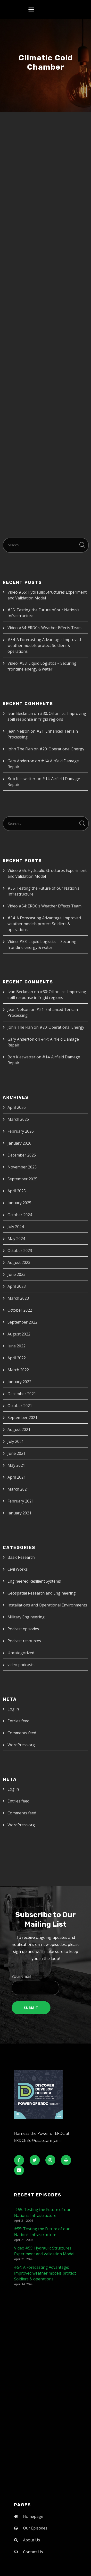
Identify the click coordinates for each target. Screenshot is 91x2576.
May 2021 (16, 1465)
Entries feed (18, 1721)
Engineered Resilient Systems (34, 1581)
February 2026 (21, 1131)
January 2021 (19, 1513)
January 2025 (19, 1202)
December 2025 (22, 1155)
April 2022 (17, 1358)
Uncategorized (21, 1652)
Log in (13, 1709)
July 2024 (16, 1226)
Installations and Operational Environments (47, 1605)
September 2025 (22, 1179)
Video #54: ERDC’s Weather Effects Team (45, 627)
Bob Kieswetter (21, 778)
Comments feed (22, 1733)
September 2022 (22, 1322)
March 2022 (18, 1369)
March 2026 (18, 1119)
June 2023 (16, 1274)
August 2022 (19, 1334)
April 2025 (17, 1191)
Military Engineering (26, 1617)
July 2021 (16, 1441)
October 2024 (20, 1214)
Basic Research (21, 1557)
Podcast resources (24, 1640)
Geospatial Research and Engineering (42, 1593)
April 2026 (17, 1107)
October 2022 (20, 1310)
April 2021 (17, 1477)
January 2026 (19, 1143)
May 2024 (16, 1238)
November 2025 (22, 1167)
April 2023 (17, 1286)
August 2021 (19, 1429)
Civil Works (18, 1569)
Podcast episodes (23, 1629)
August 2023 (19, 1262)
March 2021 (18, 1489)
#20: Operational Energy (62, 749)
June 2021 (16, 1453)
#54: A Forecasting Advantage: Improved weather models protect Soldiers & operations (44, 645)
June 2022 (16, 1346)
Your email (46, 1984)
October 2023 (20, 1250)
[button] (31, 9)
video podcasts (21, 1664)
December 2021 (22, 1393)
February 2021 (21, 1501)
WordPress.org (21, 1744)
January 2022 (19, 1381)
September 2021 (22, 1417)
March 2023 (18, 1298)
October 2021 (20, 1405)
